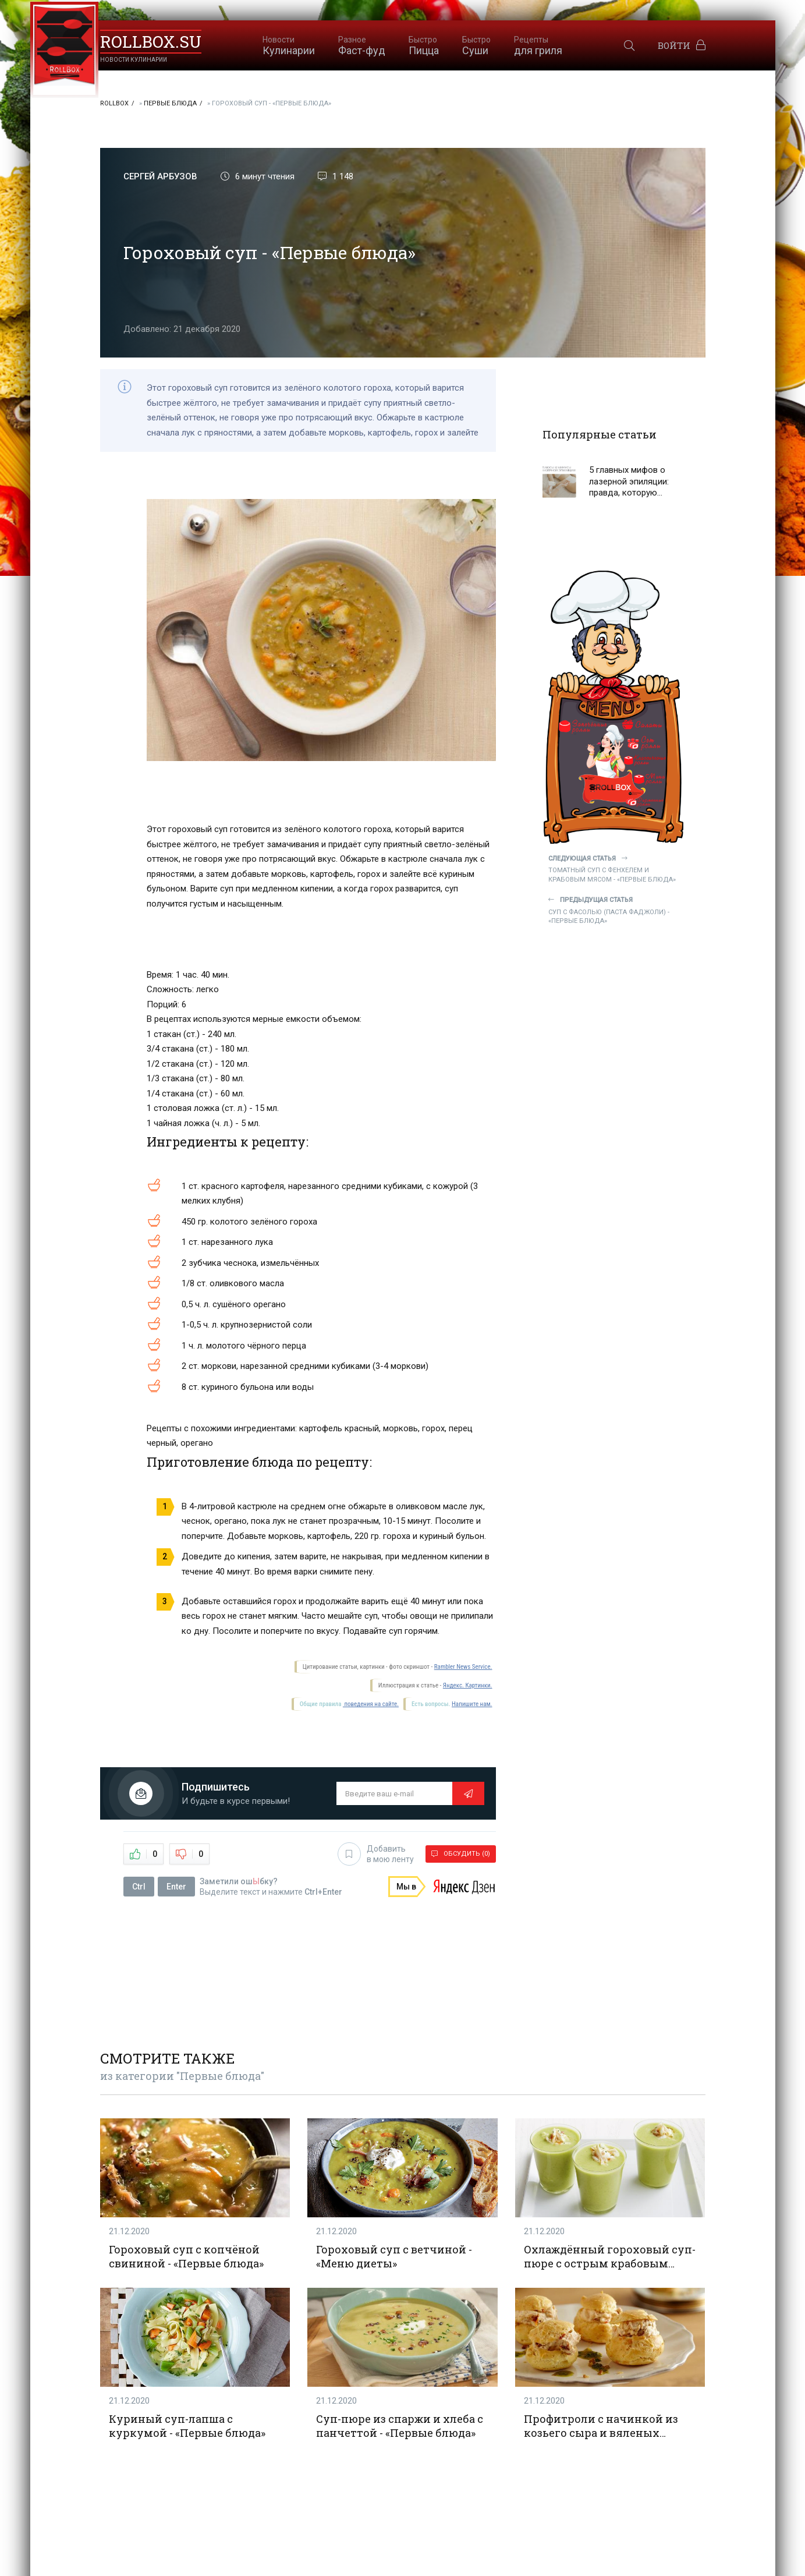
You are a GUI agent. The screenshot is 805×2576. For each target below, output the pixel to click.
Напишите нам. (472, 1704)
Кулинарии (289, 45)
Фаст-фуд (361, 45)
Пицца (424, 45)
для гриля (538, 45)
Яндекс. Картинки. (467, 1685)
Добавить (376, 1853)
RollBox (114, 103)
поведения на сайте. (371, 1704)
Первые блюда (170, 103)
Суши (476, 45)
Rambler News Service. (463, 1667)
